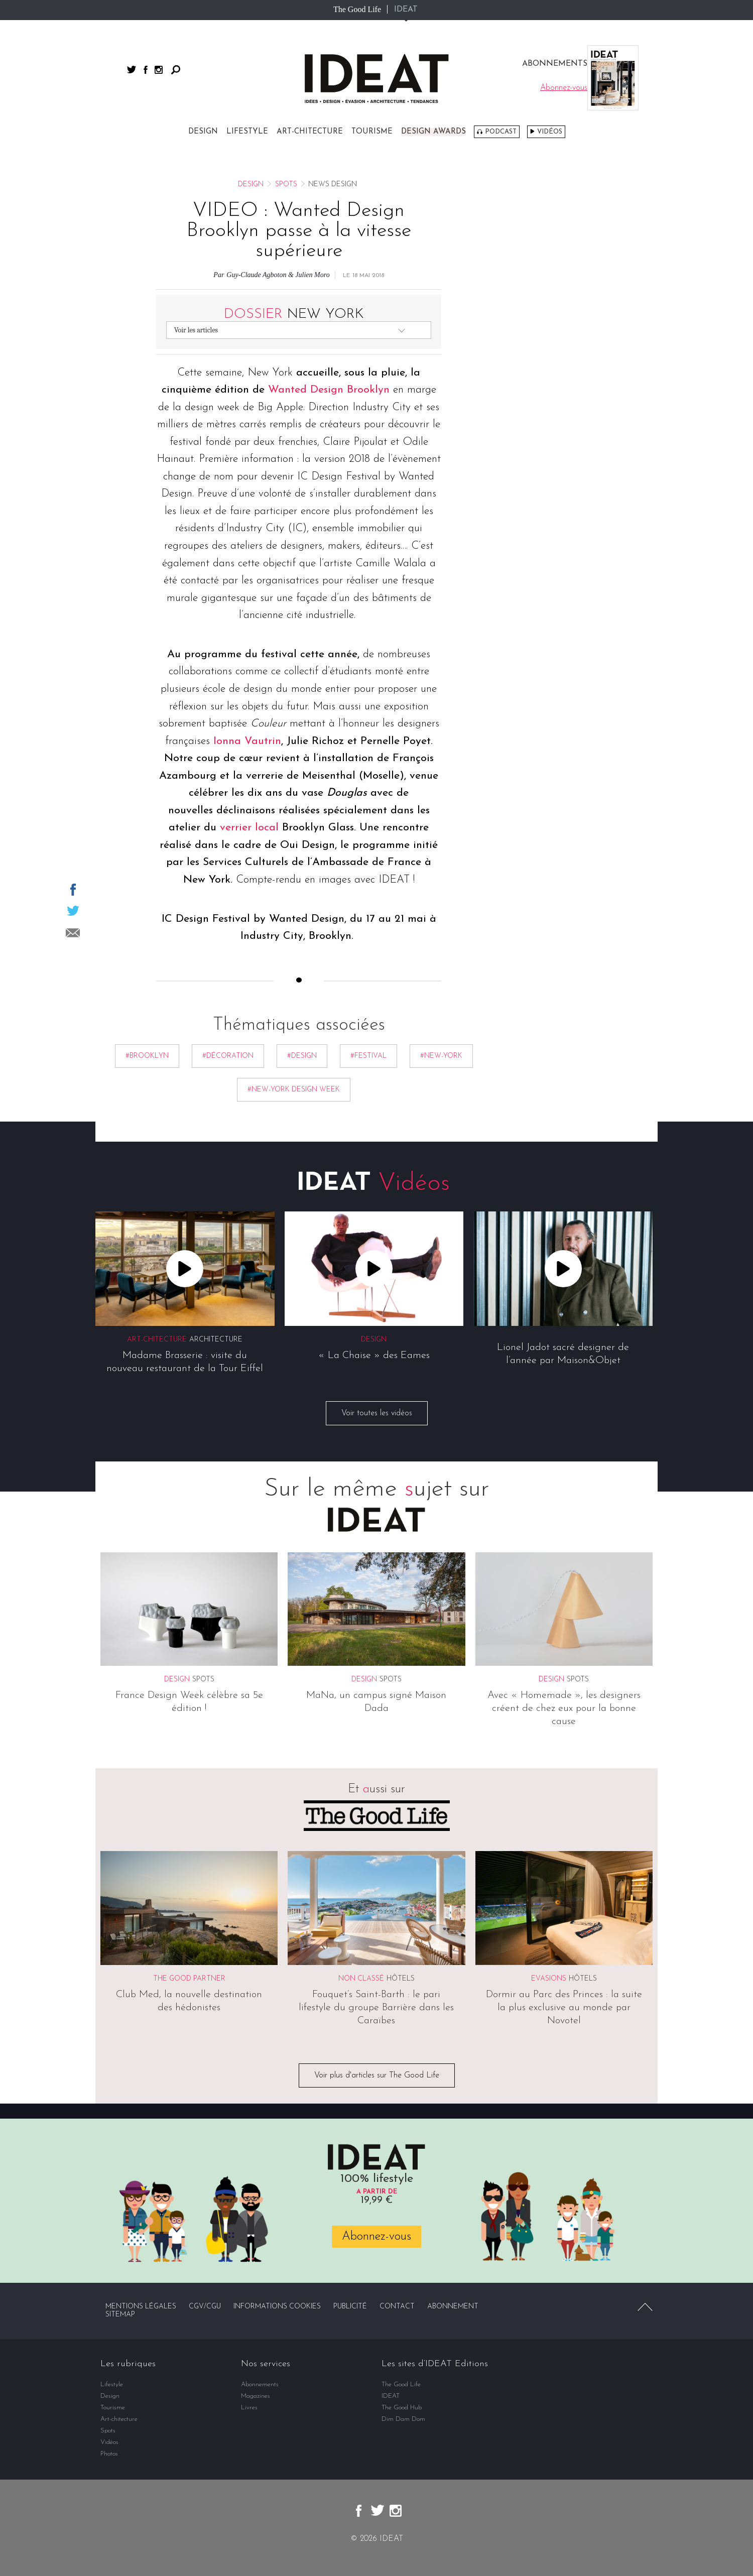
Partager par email (73, 933)
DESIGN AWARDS (433, 132)
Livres (249, 2407)
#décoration (228, 1056)
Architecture (215, 1340)
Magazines (255, 2396)
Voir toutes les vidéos (376, 1414)
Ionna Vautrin (247, 741)
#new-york (441, 1056)
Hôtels (401, 1979)
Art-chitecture (310, 132)
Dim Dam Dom (403, 2419)
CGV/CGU (205, 2306)
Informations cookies (277, 2306)
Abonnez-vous (376, 2237)
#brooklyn (147, 1056)
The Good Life (357, 9)
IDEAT (406, 10)
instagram (159, 70)
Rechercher (175, 69)
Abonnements (260, 2384)
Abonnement (452, 2306)
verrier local (249, 828)
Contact (397, 2306)
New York (294, 314)
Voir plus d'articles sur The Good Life (376, 2075)
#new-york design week (293, 1089)
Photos (109, 2453)
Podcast (501, 132)
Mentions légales (140, 2306)
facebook (145, 70)
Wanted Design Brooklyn (329, 390)
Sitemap (120, 2314)
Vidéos (549, 132)
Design (203, 132)
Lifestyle (247, 132)
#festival (368, 1056)
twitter (132, 69)
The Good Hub (402, 2407)
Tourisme (372, 132)
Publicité (350, 2306)
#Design (302, 1056)
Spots (286, 184)
